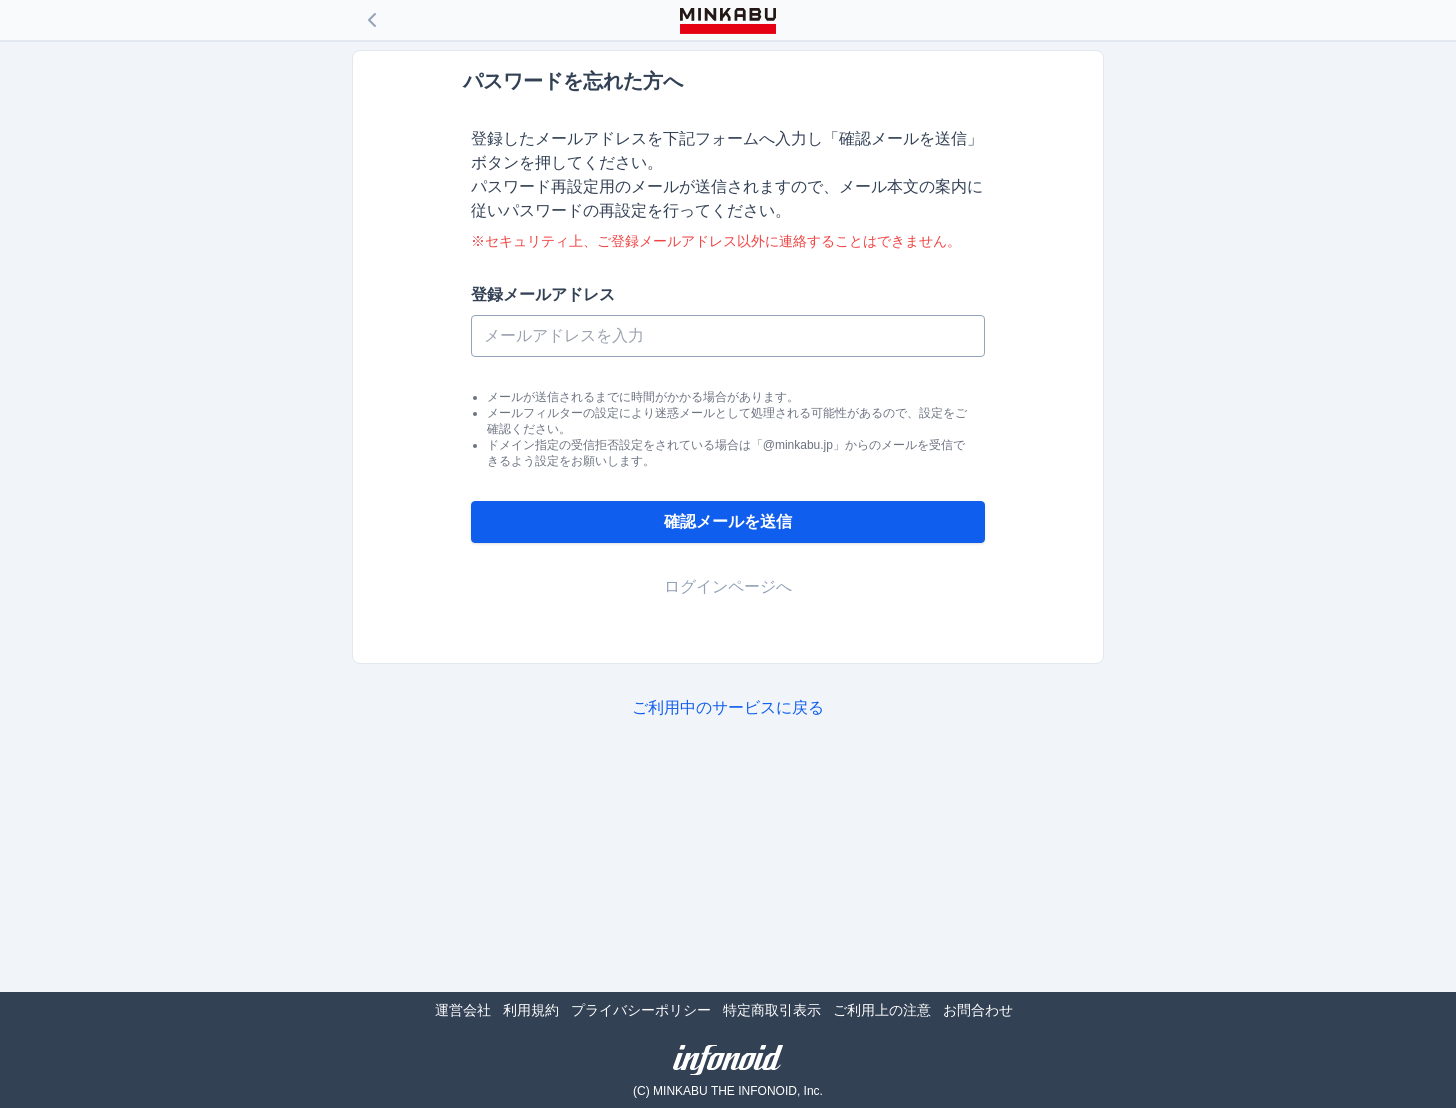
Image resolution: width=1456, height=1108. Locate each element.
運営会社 (463, 1010)
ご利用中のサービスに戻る (728, 707)
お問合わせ (978, 1010)
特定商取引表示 (772, 1010)
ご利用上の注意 (882, 1010)
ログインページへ (728, 586)
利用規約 (531, 1010)
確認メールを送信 (728, 521)
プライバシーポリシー (641, 1010)
